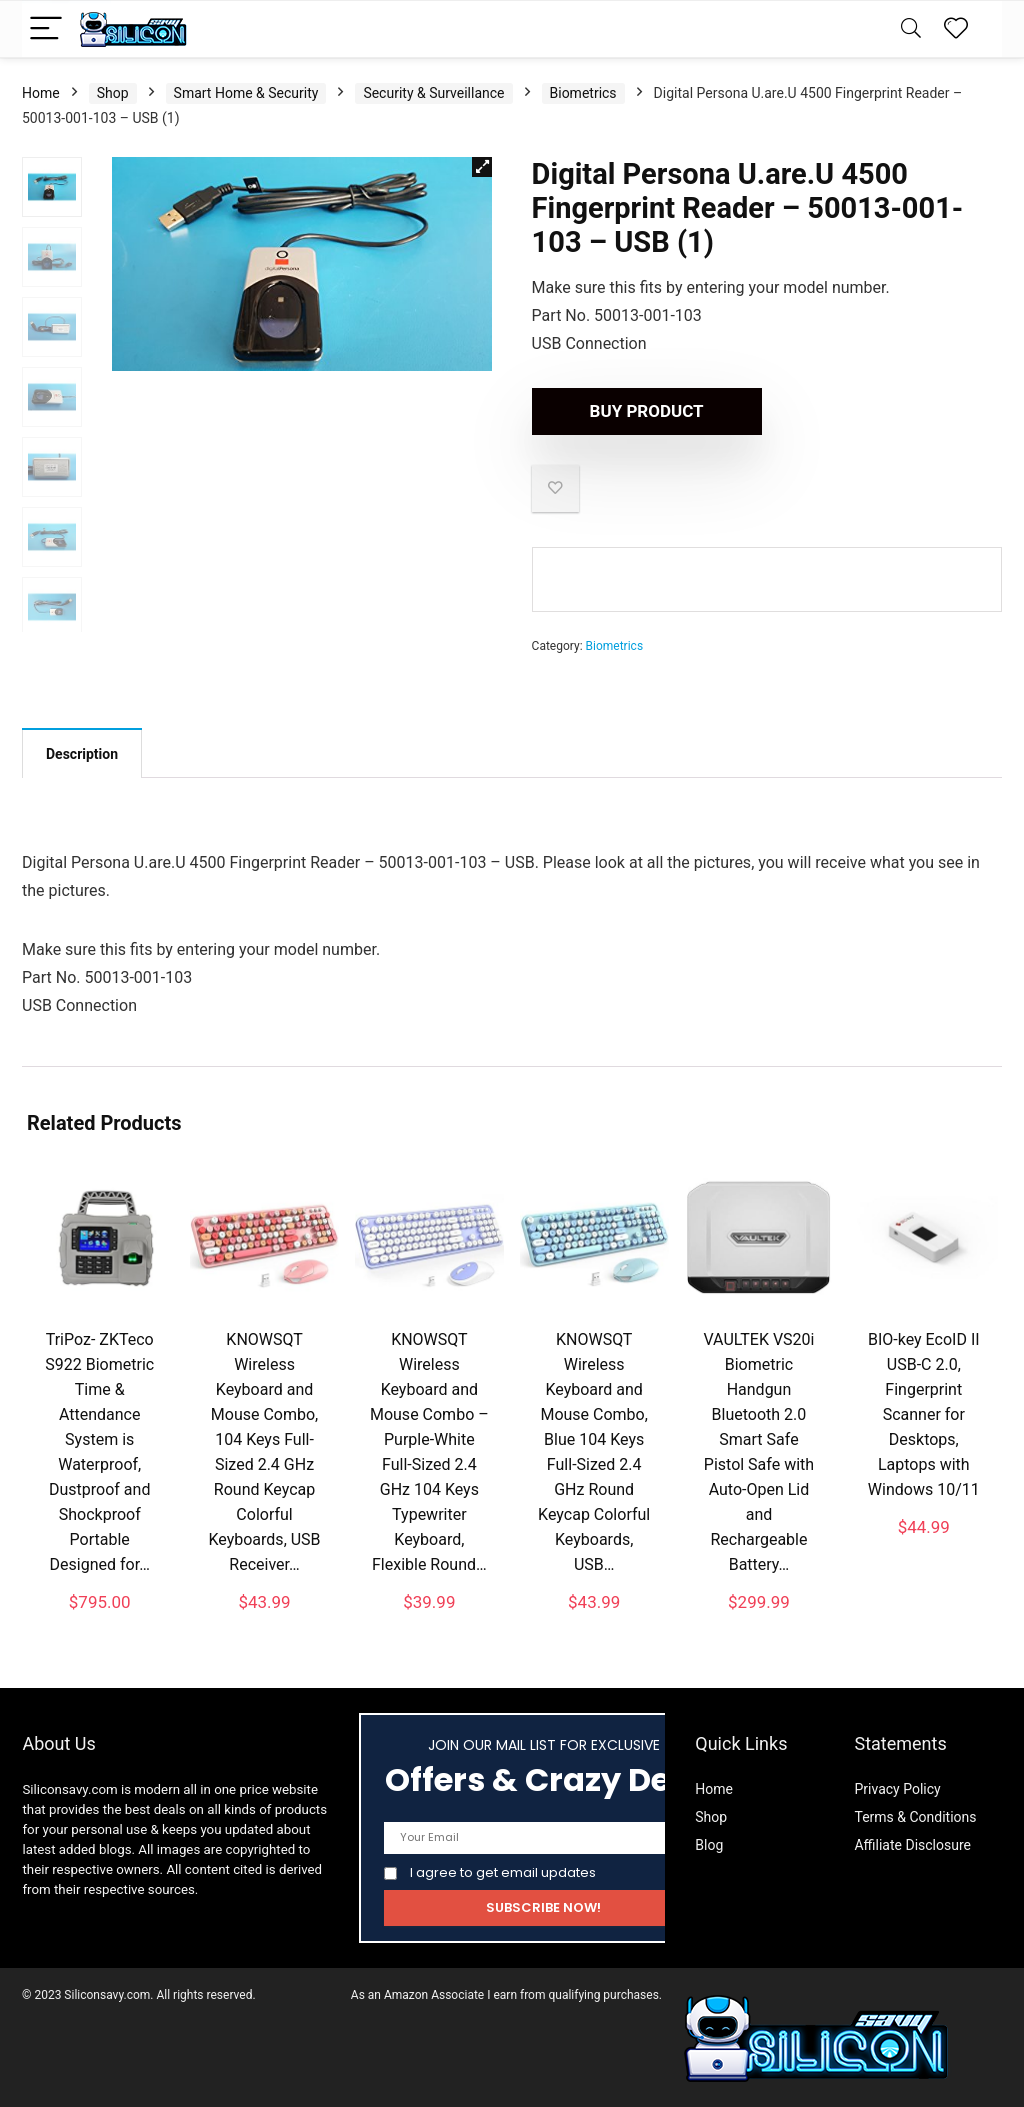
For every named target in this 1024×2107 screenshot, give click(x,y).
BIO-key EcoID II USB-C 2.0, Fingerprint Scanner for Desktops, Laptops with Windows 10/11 (924, 1414)
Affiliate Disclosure (912, 1845)
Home (41, 93)
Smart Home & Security (246, 93)
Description (82, 754)
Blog (709, 1845)
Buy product (647, 411)
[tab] (82, 753)
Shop (113, 93)
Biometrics (583, 93)
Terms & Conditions (915, 1817)
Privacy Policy (897, 1789)
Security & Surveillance (433, 93)
